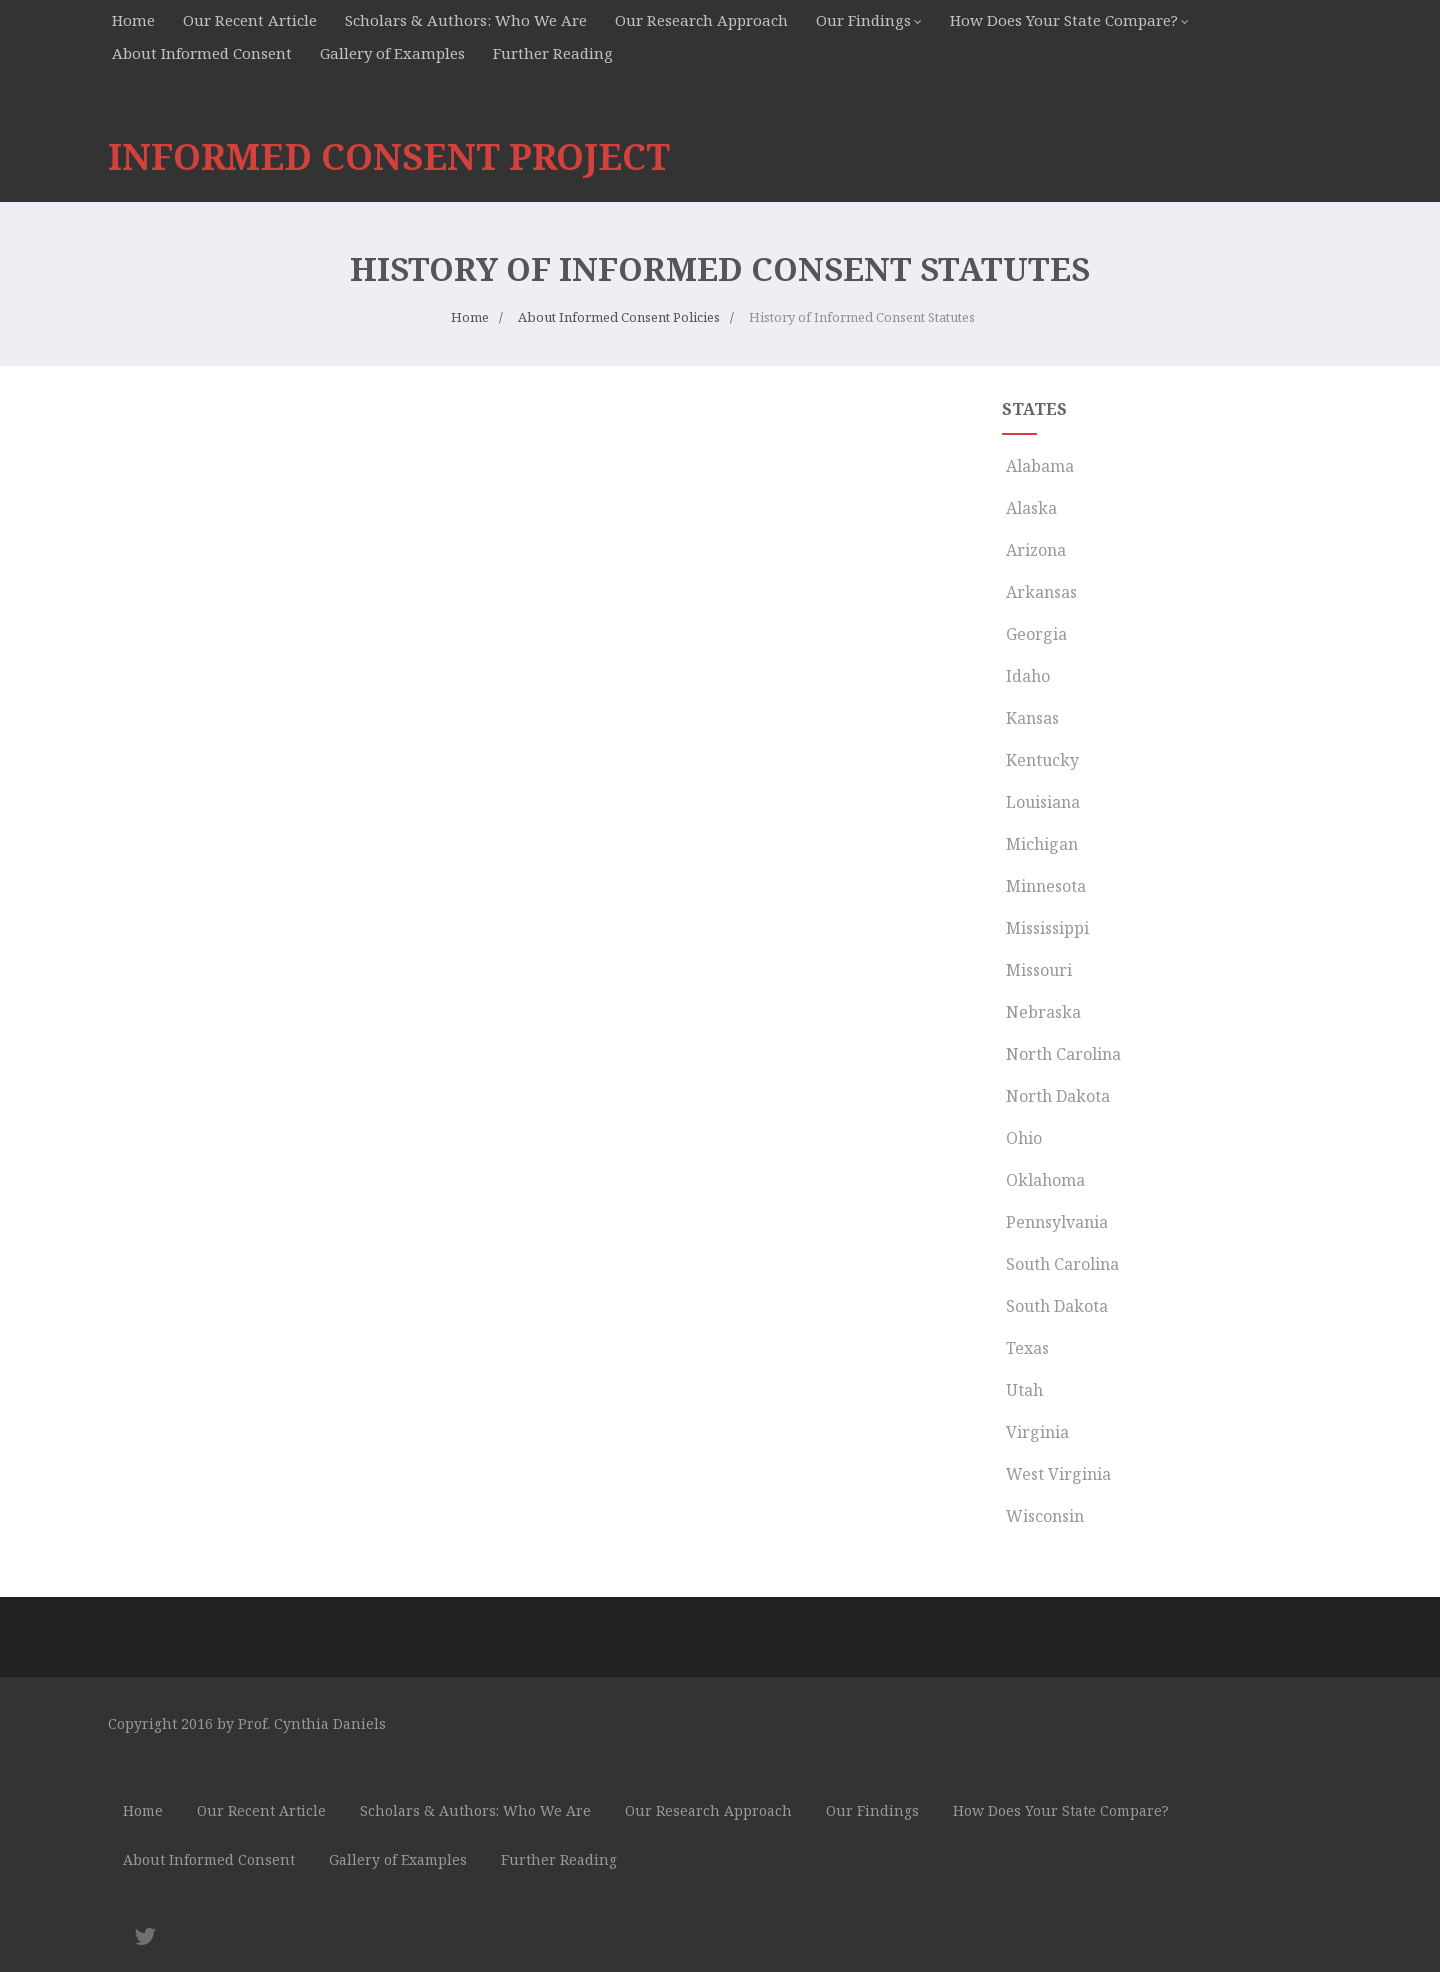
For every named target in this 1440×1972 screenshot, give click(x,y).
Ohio (1022, 1138)
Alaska (1029, 508)
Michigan (1040, 844)
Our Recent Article (250, 20)
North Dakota (1056, 1096)
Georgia (1034, 634)
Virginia (1035, 1432)
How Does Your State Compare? (1064, 20)
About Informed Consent (202, 53)
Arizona (1034, 550)
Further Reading (553, 53)
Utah (1022, 1390)
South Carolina (1060, 1264)
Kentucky (1040, 760)
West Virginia (1056, 1474)
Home (133, 20)
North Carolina (1061, 1054)
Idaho (1026, 676)
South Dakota (1055, 1306)
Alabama (1038, 466)
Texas (1025, 1348)
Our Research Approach (701, 20)
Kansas (1030, 718)
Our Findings (863, 20)
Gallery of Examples (392, 53)
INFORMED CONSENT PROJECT (389, 156)
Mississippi (1045, 928)
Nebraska (1041, 1012)
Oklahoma (1043, 1180)
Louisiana (1041, 802)
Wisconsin (1043, 1516)
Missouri (1037, 970)
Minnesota (1044, 886)
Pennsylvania (1055, 1222)
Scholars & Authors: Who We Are (466, 20)
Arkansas (1039, 592)
